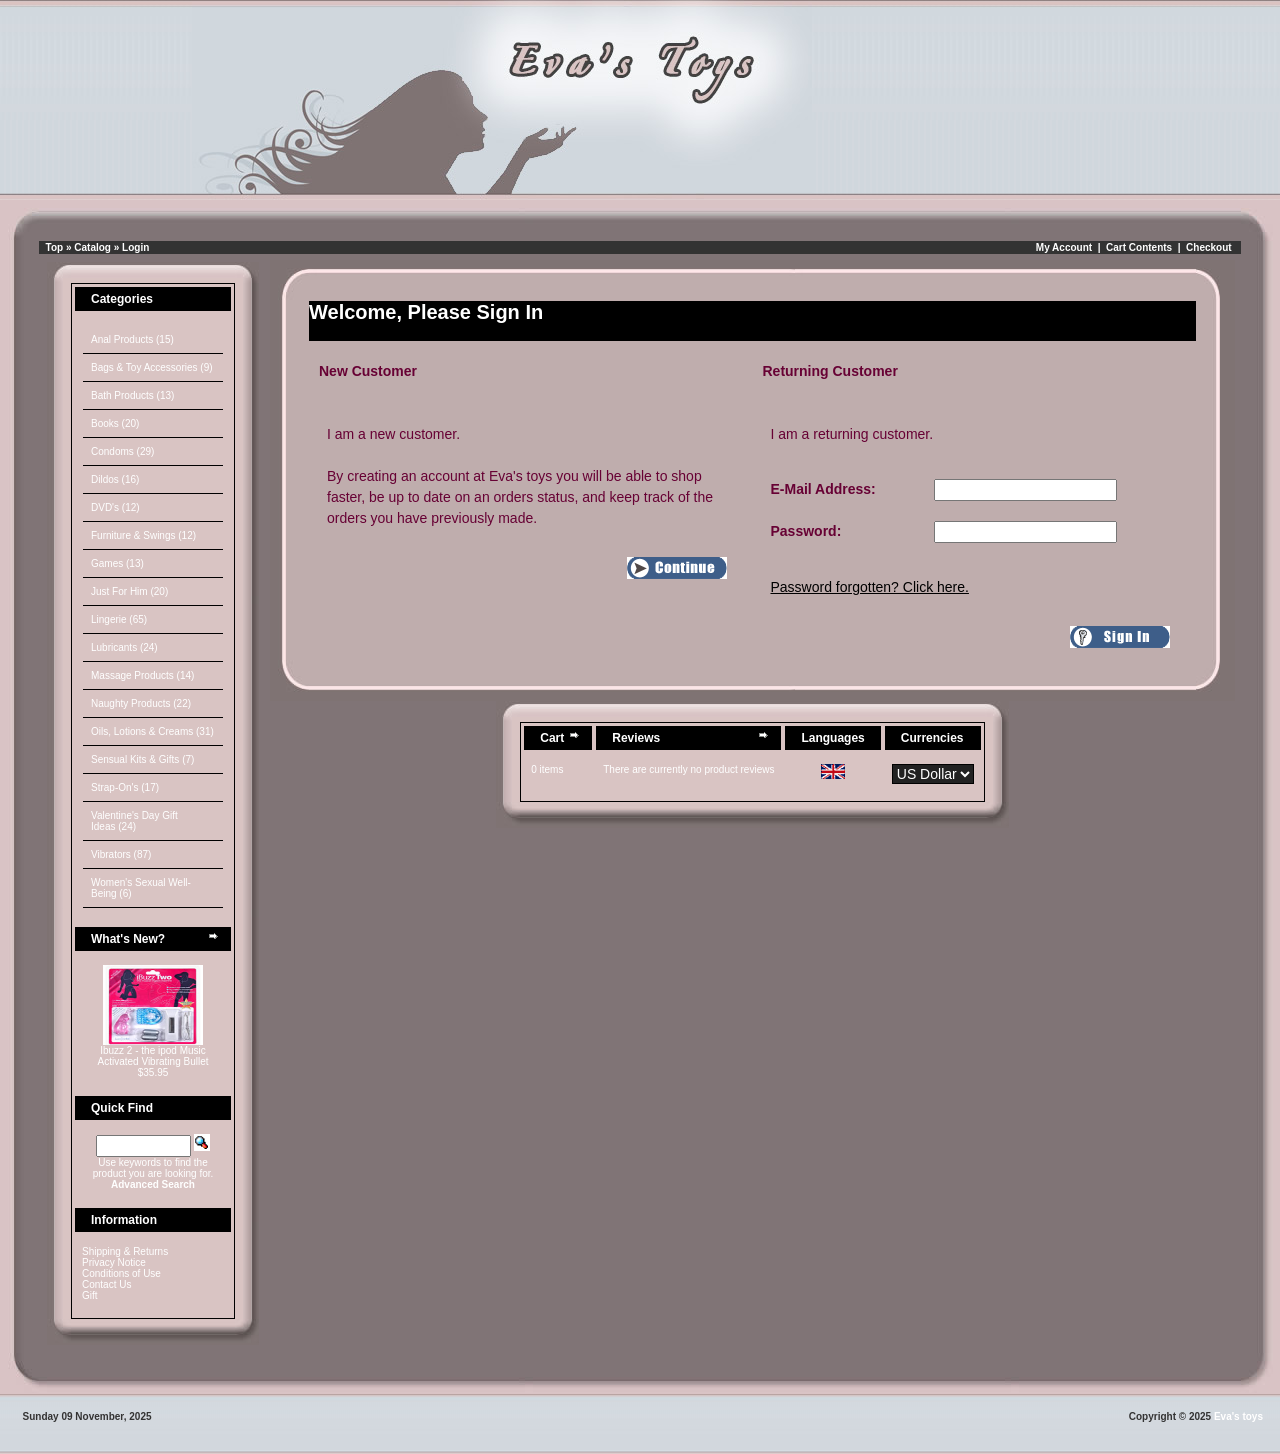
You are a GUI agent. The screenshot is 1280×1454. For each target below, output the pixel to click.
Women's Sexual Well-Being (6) (141, 888)
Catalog (92, 247)
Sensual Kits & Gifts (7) (142, 759)
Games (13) (117, 563)
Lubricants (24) (124, 647)
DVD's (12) (115, 507)
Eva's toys (1238, 1416)
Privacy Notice (114, 1262)
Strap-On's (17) (125, 787)
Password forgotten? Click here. (870, 587)
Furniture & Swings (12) (143, 535)
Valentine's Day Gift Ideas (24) (134, 821)
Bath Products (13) (132, 395)
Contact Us (106, 1284)
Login (135, 247)
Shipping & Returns (125, 1251)
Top (55, 247)
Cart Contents (1139, 247)
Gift (90, 1295)
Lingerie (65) (119, 619)
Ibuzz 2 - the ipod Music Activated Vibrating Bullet (153, 1056)
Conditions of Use (121, 1273)
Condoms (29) (122, 451)
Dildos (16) (115, 479)
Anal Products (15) (132, 339)
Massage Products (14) (142, 675)
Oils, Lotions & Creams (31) (152, 731)
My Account (1064, 247)
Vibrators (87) (121, 854)
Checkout (1209, 247)
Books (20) (115, 423)
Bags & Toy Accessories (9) (152, 367)
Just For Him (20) (129, 591)
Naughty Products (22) (141, 703)
